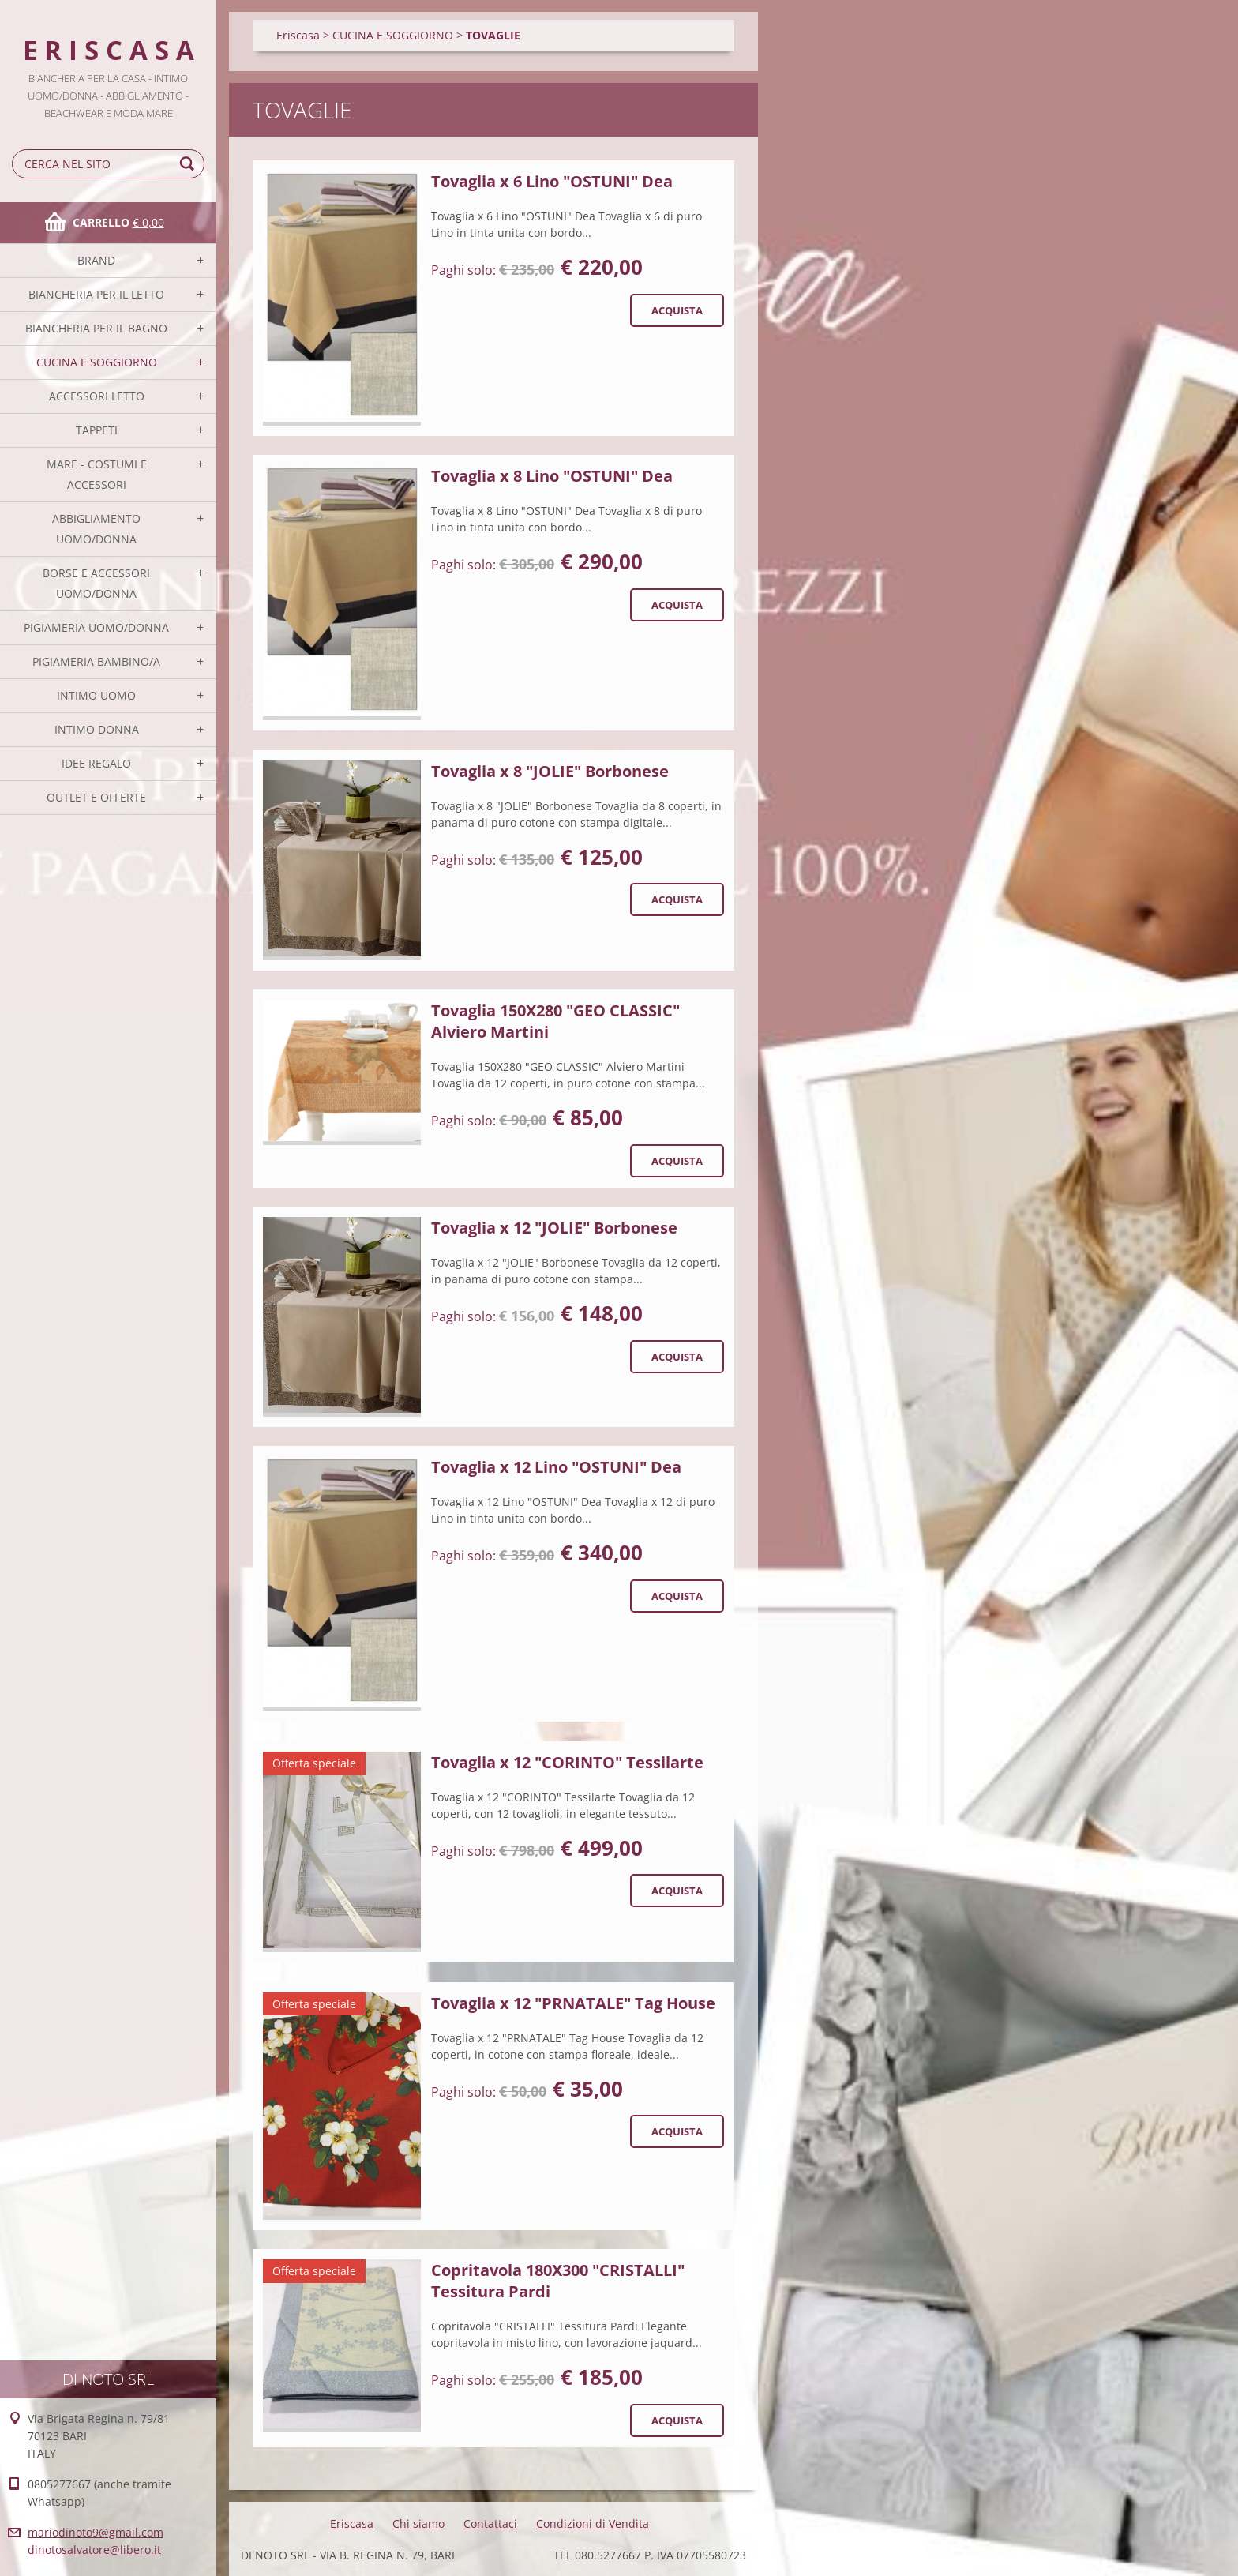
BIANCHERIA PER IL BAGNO (96, 328)
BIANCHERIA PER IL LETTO (96, 294)
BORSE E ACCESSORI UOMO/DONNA (96, 583)
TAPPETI (97, 429)
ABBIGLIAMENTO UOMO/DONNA (96, 528)
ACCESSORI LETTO (96, 396)
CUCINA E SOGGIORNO (96, 362)
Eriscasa (298, 35)
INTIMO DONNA (96, 729)
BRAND (96, 260)
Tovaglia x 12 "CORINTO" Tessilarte (567, 1762)
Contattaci (490, 2523)
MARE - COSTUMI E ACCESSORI (97, 474)
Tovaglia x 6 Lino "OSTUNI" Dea (552, 181)
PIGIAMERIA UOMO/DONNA (96, 627)
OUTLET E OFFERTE (96, 797)
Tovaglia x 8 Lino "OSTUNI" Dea (552, 475)
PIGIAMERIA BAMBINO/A (96, 661)
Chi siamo (418, 2523)
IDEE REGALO (96, 763)
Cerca (189, 164)
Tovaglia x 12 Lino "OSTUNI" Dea (556, 1467)
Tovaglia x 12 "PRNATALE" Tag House (573, 2003)
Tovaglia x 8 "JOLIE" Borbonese (550, 771)
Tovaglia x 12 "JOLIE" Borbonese (554, 1227)
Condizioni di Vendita (592, 2523)
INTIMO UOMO (96, 695)
